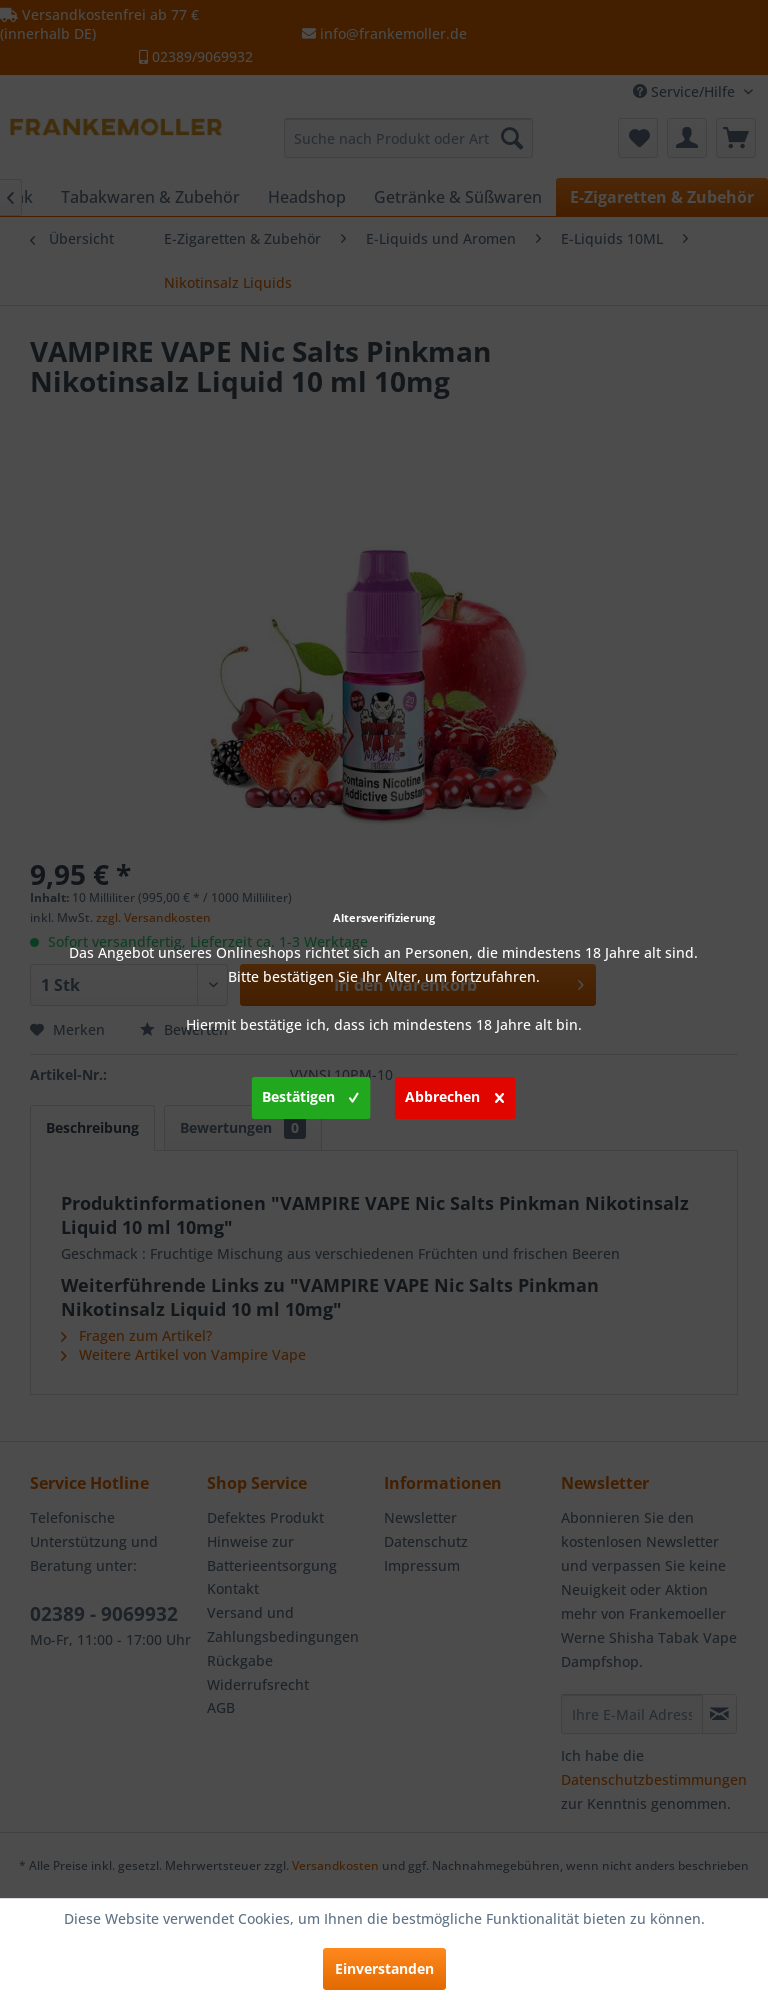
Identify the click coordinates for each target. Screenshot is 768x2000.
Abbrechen (454, 1094)
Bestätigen (310, 1094)
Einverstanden (384, 1968)
